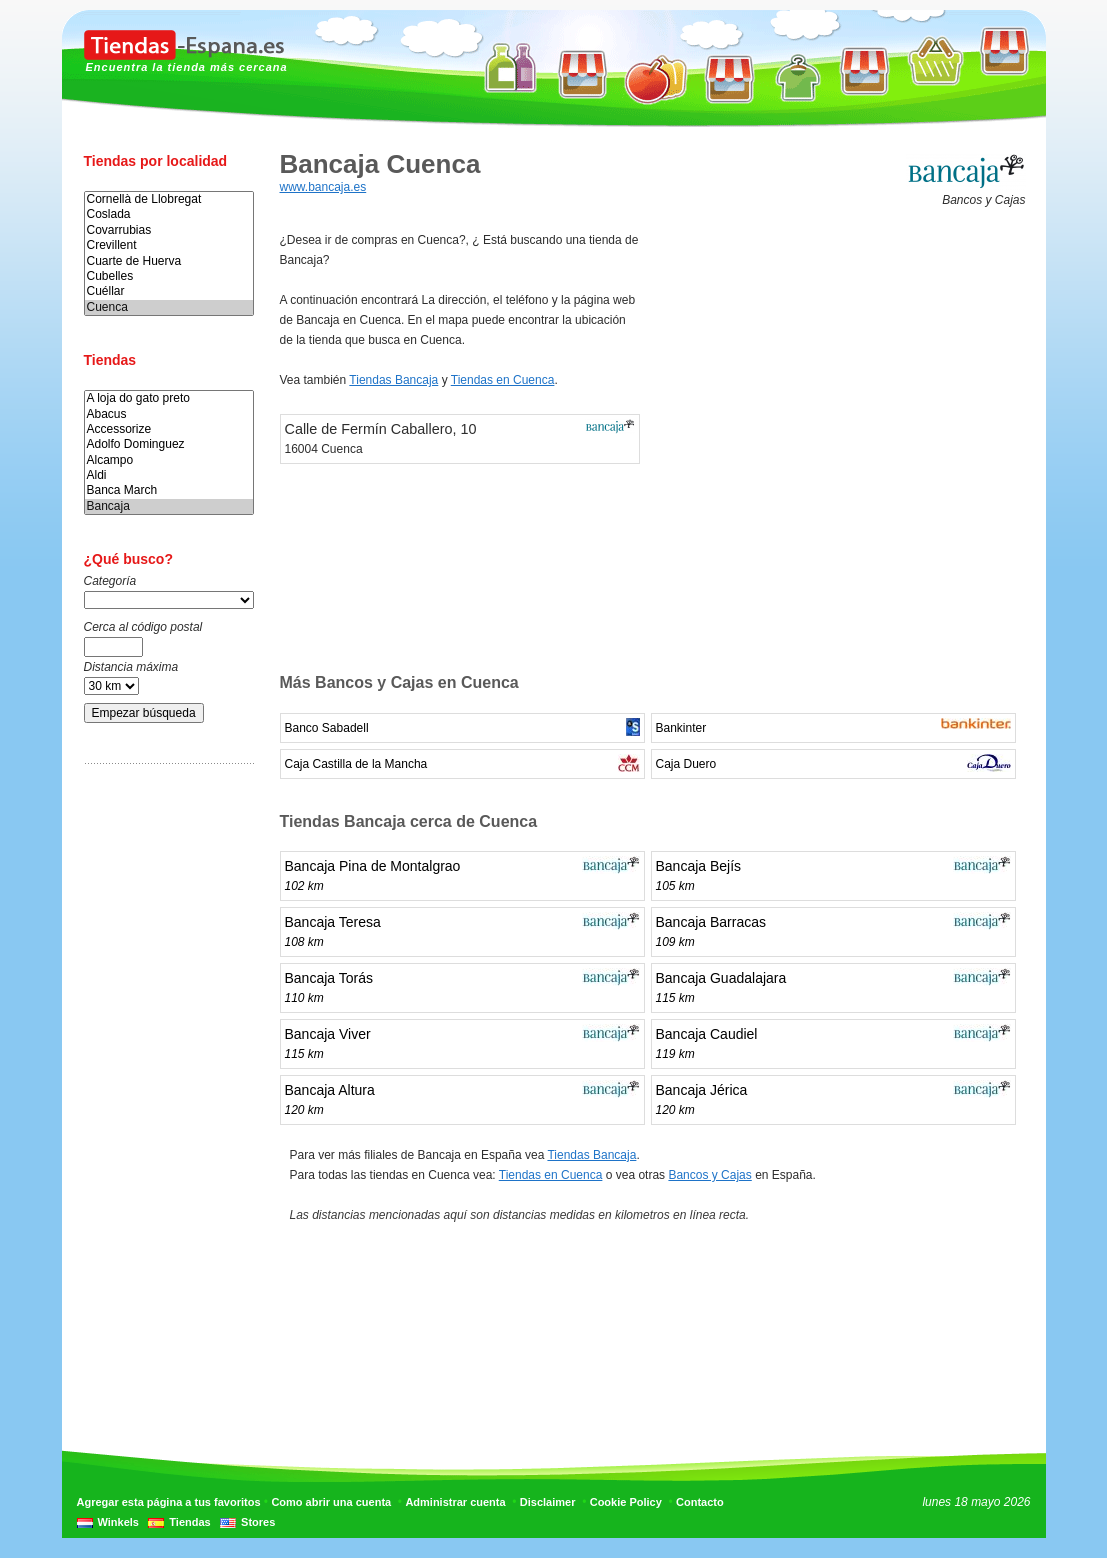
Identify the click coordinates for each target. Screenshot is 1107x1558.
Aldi (169, 475)
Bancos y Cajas (709, 1175)
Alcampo (169, 460)
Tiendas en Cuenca (503, 380)
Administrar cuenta (455, 1502)
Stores (258, 1522)
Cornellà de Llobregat (169, 199)
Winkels (118, 1522)
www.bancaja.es (323, 187)
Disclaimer (548, 1502)
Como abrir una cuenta (331, 1502)
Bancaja (169, 506)
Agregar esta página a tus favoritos (169, 1502)
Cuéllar (169, 291)
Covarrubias (169, 230)
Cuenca (169, 307)
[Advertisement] (164, 1093)
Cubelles (169, 276)
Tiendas (189, 1522)
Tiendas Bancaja (393, 380)
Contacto (700, 1502)
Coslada (169, 214)
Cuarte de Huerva (169, 261)
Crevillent (169, 245)
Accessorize (169, 429)
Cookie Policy (626, 1502)
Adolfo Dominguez (169, 444)
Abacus (169, 414)
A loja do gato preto (169, 398)
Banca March (169, 490)
